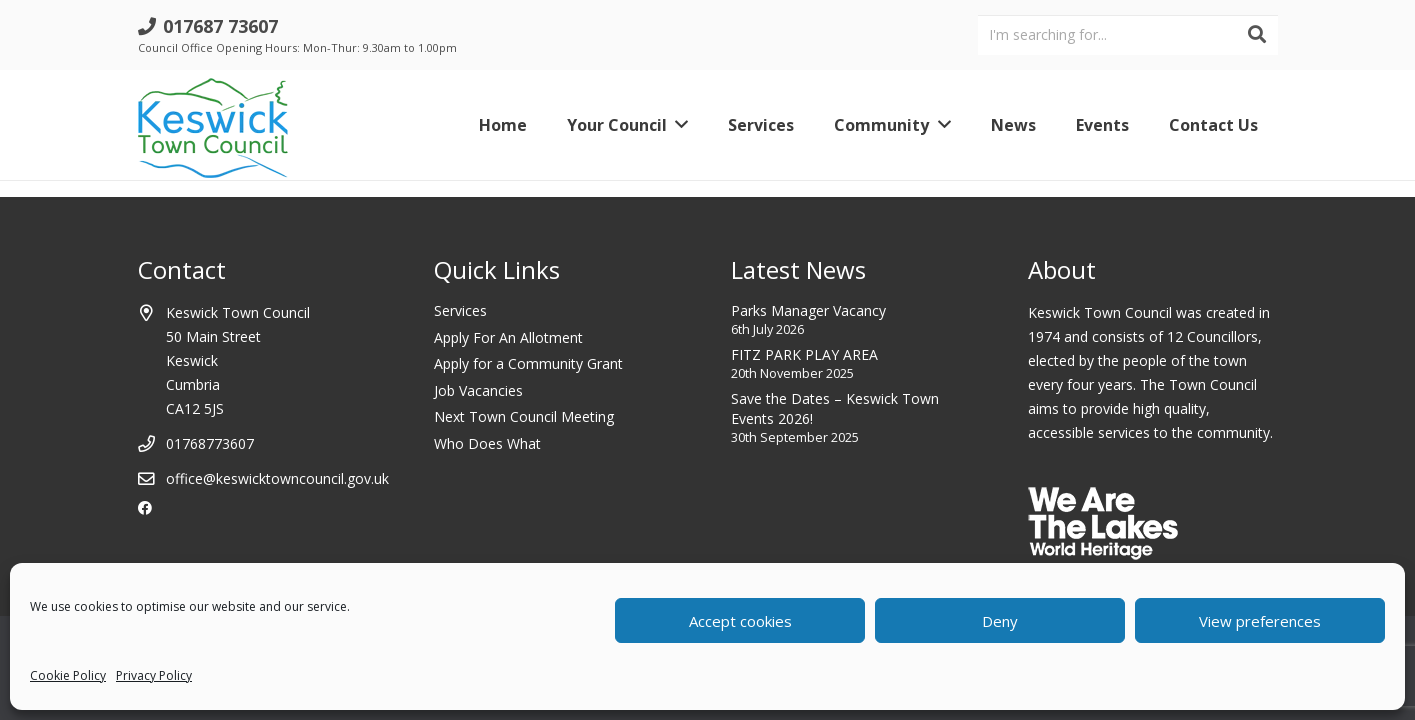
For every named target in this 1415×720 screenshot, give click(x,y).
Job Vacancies (478, 390)
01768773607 (210, 443)
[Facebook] (145, 508)
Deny (1000, 621)
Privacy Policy (154, 675)
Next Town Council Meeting (524, 416)
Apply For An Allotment (508, 337)
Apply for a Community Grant (528, 363)
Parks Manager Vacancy (808, 310)
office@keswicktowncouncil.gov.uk (277, 478)
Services (460, 310)
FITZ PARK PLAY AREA (804, 354)
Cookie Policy (68, 675)
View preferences (1260, 621)
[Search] (1257, 35)
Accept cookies (740, 621)
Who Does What (487, 443)
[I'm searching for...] (1128, 34)
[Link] (213, 125)
